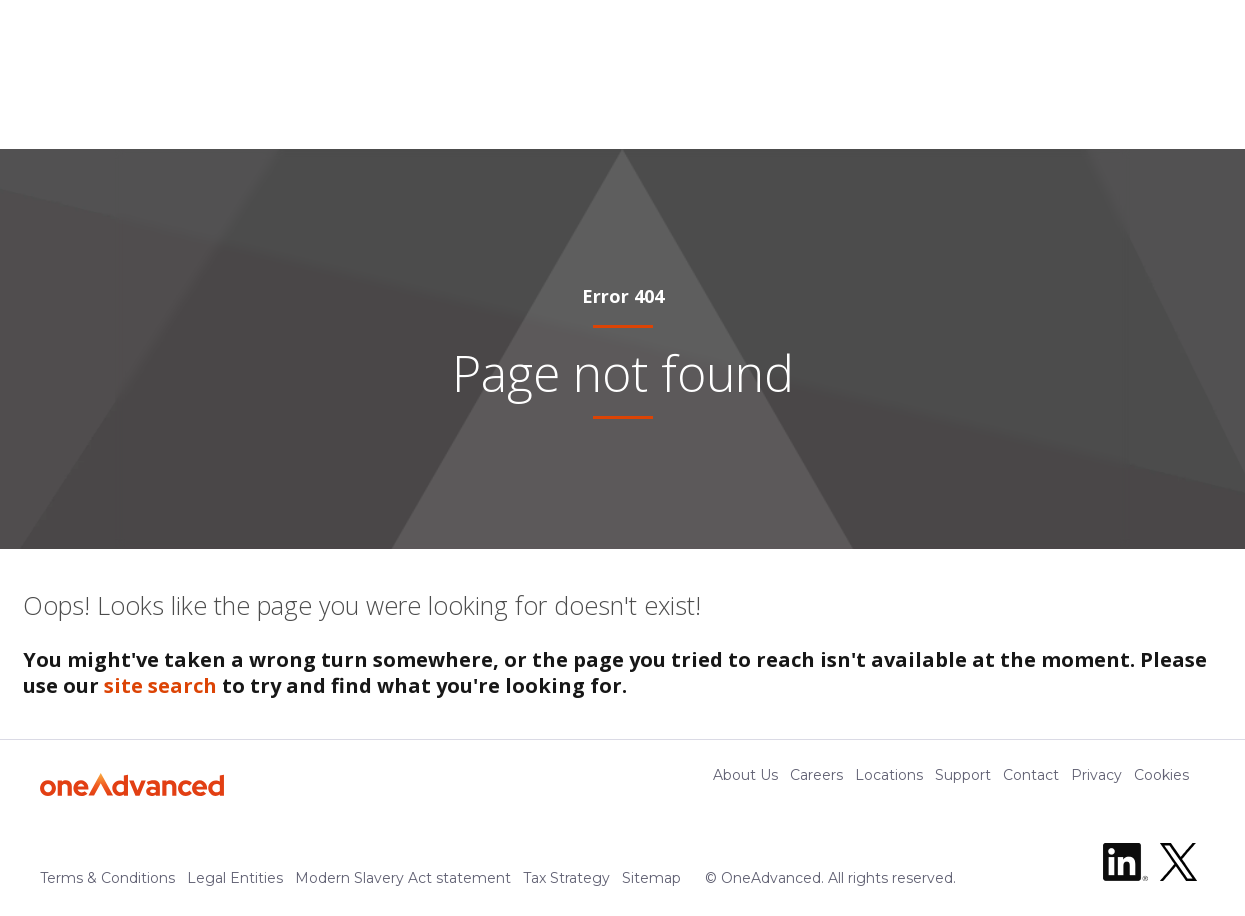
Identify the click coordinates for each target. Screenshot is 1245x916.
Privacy (1096, 786)
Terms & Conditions (107, 881)
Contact (1031, 786)
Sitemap (651, 881)
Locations (889, 786)
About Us (745, 786)
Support (963, 786)
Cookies (1161, 786)
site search (160, 696)
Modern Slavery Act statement (403, 881)
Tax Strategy (566, 881)
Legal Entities (235, 881)
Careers (816, 786)
